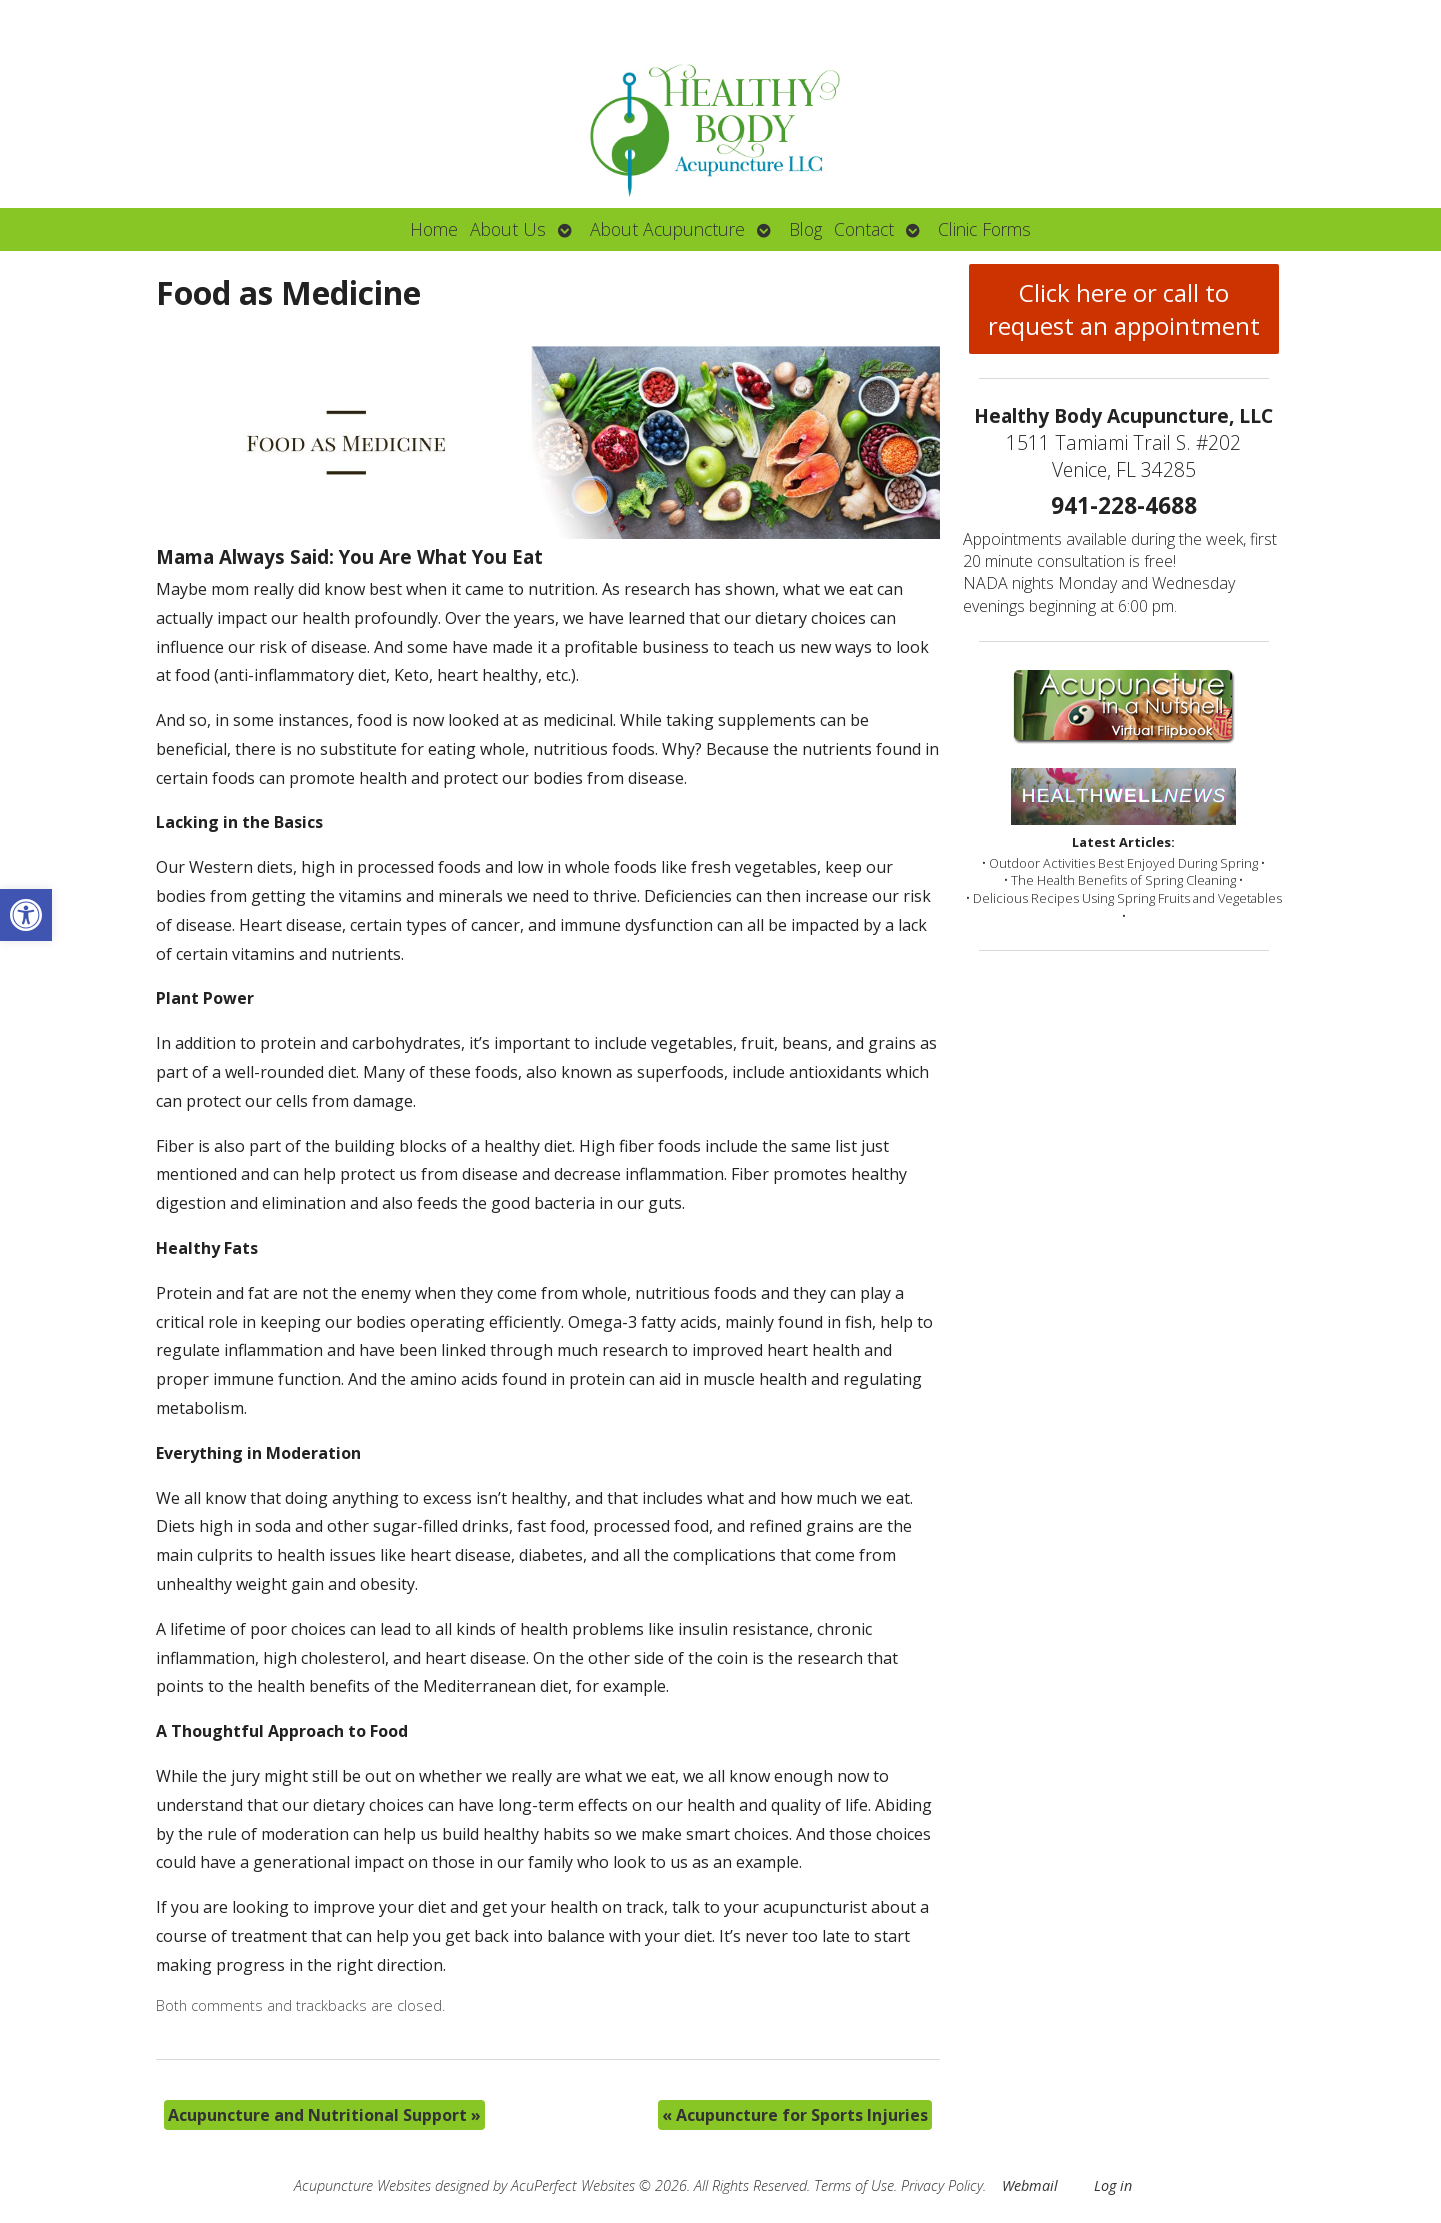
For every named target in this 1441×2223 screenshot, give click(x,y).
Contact (864, 229)
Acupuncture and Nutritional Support (324, 2115)
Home (434, 229)
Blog (805, 229)
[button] (26, 915)
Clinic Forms (984, 229)
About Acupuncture (667, 229)
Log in (1113, 2185)
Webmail (1030, 2185)
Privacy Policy (942, 2185)
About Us (508, 229)
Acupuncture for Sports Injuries (795, 2115)
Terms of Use (854, 2185)
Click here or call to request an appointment (1124, 309)
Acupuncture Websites (362, 2185)
